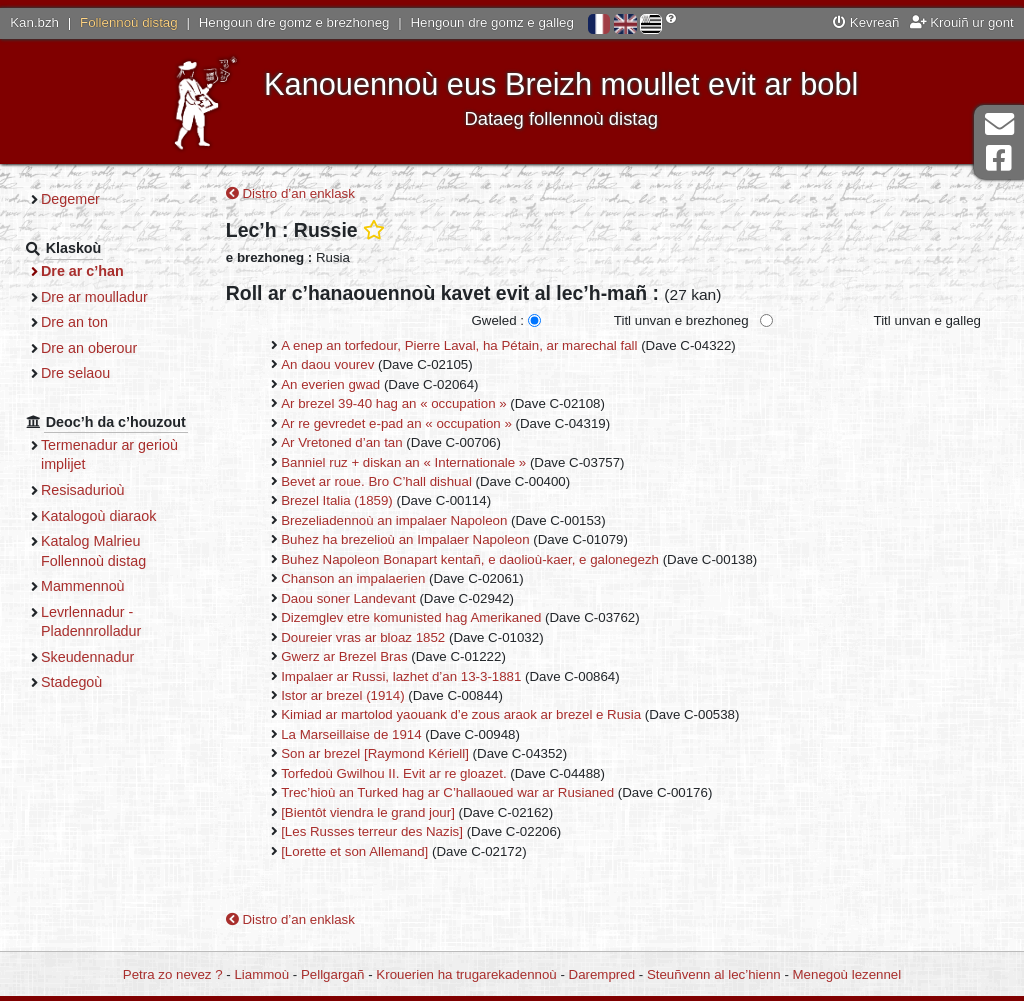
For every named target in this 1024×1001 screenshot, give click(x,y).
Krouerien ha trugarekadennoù (466, 974)
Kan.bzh (34, 22)
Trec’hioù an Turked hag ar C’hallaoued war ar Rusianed (447, 792)
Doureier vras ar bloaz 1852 (363, 637)
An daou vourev (327, 364)
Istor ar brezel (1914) (342, 695)
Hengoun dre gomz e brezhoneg (294, 22)
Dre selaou (75, 373)
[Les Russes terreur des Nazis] (372, 831)
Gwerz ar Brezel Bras (344, 656)
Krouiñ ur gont (962, 22)
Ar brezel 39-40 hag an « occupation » (393, 403)
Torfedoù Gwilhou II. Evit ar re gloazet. (393, 773)
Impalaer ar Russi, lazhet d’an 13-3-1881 (401, 676)
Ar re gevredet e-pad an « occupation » (396, 423)
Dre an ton (74, 322)
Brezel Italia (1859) (337, 500)
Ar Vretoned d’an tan (341, 442)
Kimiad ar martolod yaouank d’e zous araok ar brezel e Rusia (461, 714)
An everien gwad (330, 384)
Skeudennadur (87, 657)
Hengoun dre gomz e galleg (492, 22)
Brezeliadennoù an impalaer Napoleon (394, 520)
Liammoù (261, 974)
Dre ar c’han (82, 271)
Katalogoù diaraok (99, 516)
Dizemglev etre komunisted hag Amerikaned (411, 617)
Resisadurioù (83, 490)
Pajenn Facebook (999, 158)
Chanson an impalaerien (353, 578)
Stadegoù (71, 682)
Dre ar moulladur (94, 297)
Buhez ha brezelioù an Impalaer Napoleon (405, 539)
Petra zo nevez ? (173, 974)
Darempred (602, 974)
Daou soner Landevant (348, 598)
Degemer (70, 199)
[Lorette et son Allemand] (354, 851)
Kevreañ (866, 22)
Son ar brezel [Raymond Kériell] (375, 753)
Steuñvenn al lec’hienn (714, 974)
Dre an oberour (89, 348)
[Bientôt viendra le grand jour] (368, 812)
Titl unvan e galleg (927, 320)
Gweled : (497, 320)
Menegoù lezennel (847, 974)
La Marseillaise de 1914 (351, 734)
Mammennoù (83, 586)
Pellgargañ (333, 974)
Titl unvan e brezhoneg (681, 320)
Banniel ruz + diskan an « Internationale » (403, 462)
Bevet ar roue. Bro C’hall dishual (376, 481)
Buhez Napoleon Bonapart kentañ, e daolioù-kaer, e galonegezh (470, 559)
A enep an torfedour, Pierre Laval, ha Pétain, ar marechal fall (459, 345)
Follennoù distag (129, 22)
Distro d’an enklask (290, 193)
